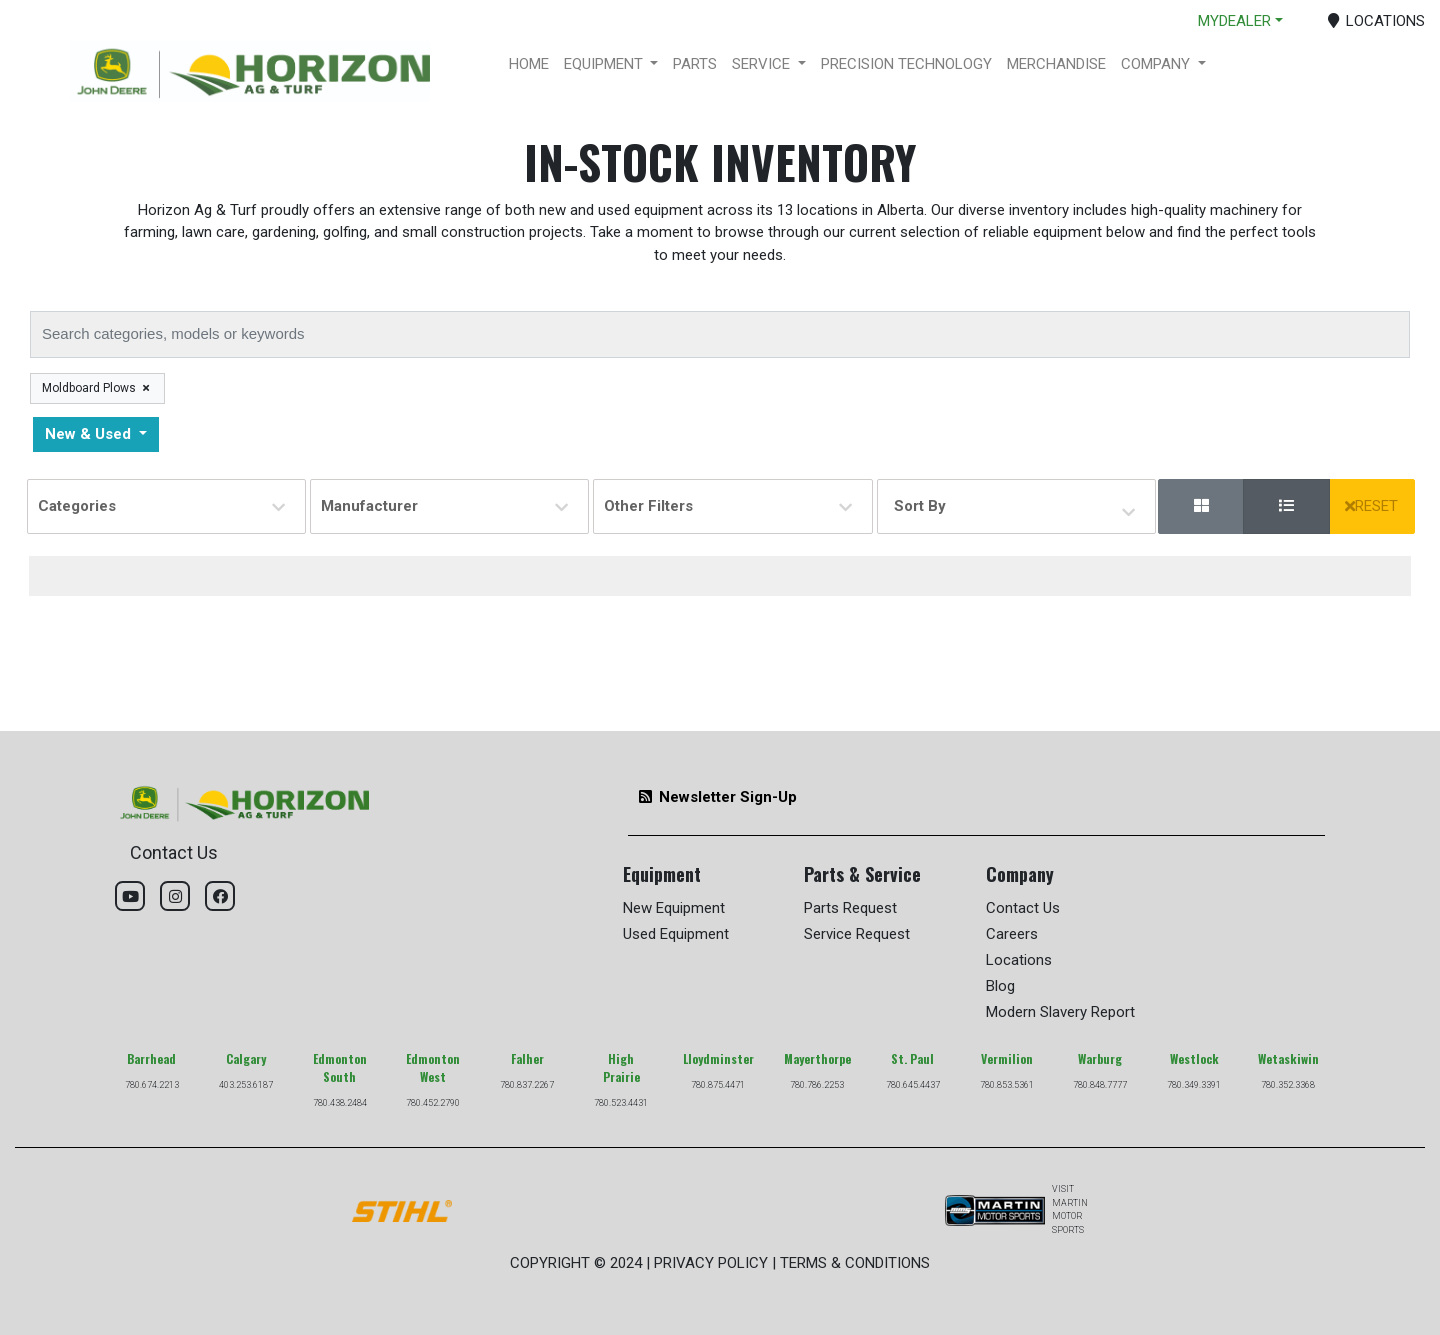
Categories (161, 506)
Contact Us (1023, 908)
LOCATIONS (1377, 21)
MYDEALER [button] (1234, 21)
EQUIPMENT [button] (605, 64)
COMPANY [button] (1157, 64)
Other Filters (727, 506)
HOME (529, 64)
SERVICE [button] (763, 64)
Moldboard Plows (97, 388)
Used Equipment (676, 934)
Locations (1019, 960)
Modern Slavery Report (1060, 1012)
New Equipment (674, 908)
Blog (1000, 986)
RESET (1371, 506)
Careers (1012, 934)
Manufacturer (444, 506)
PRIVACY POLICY (711, 1263)
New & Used (90, 434)
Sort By (923, 508)
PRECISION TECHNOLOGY (906, 64)
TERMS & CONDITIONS (855, 1263)
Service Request (857, 934)
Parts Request (850, 908)
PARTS (695, 64)
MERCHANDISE (1056, 64)
